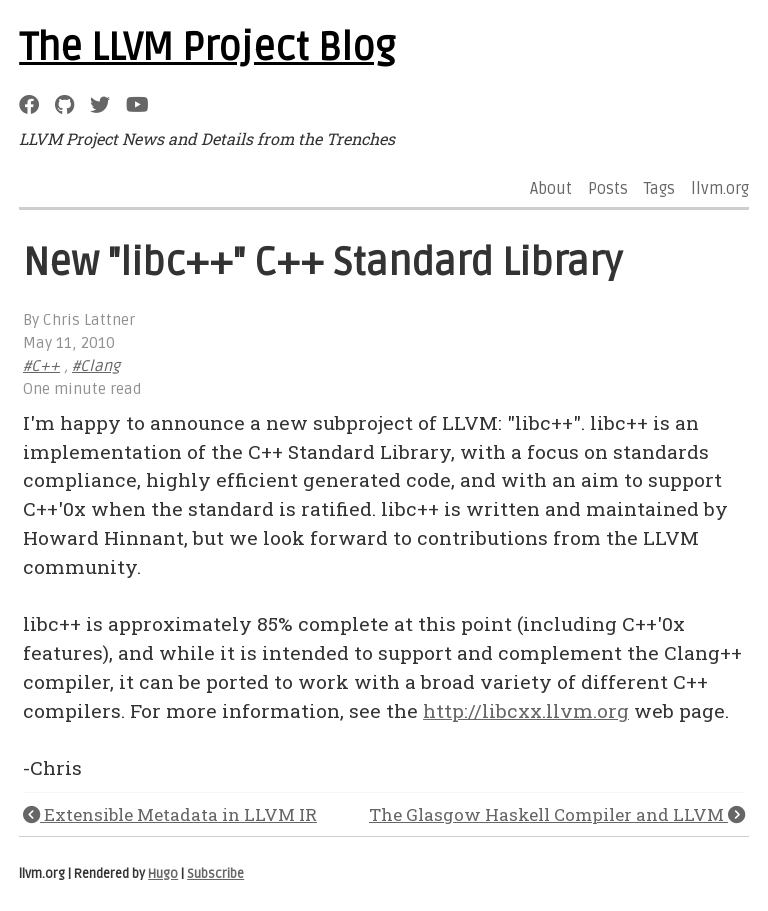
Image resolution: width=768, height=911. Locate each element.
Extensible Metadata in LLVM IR (170, 814)
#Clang (96, 366)
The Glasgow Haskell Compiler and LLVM (557, 814)
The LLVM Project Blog (207, 48)
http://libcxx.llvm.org (526, 710)
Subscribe (215, 874)
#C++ (41, 366)
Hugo (163, 874)
